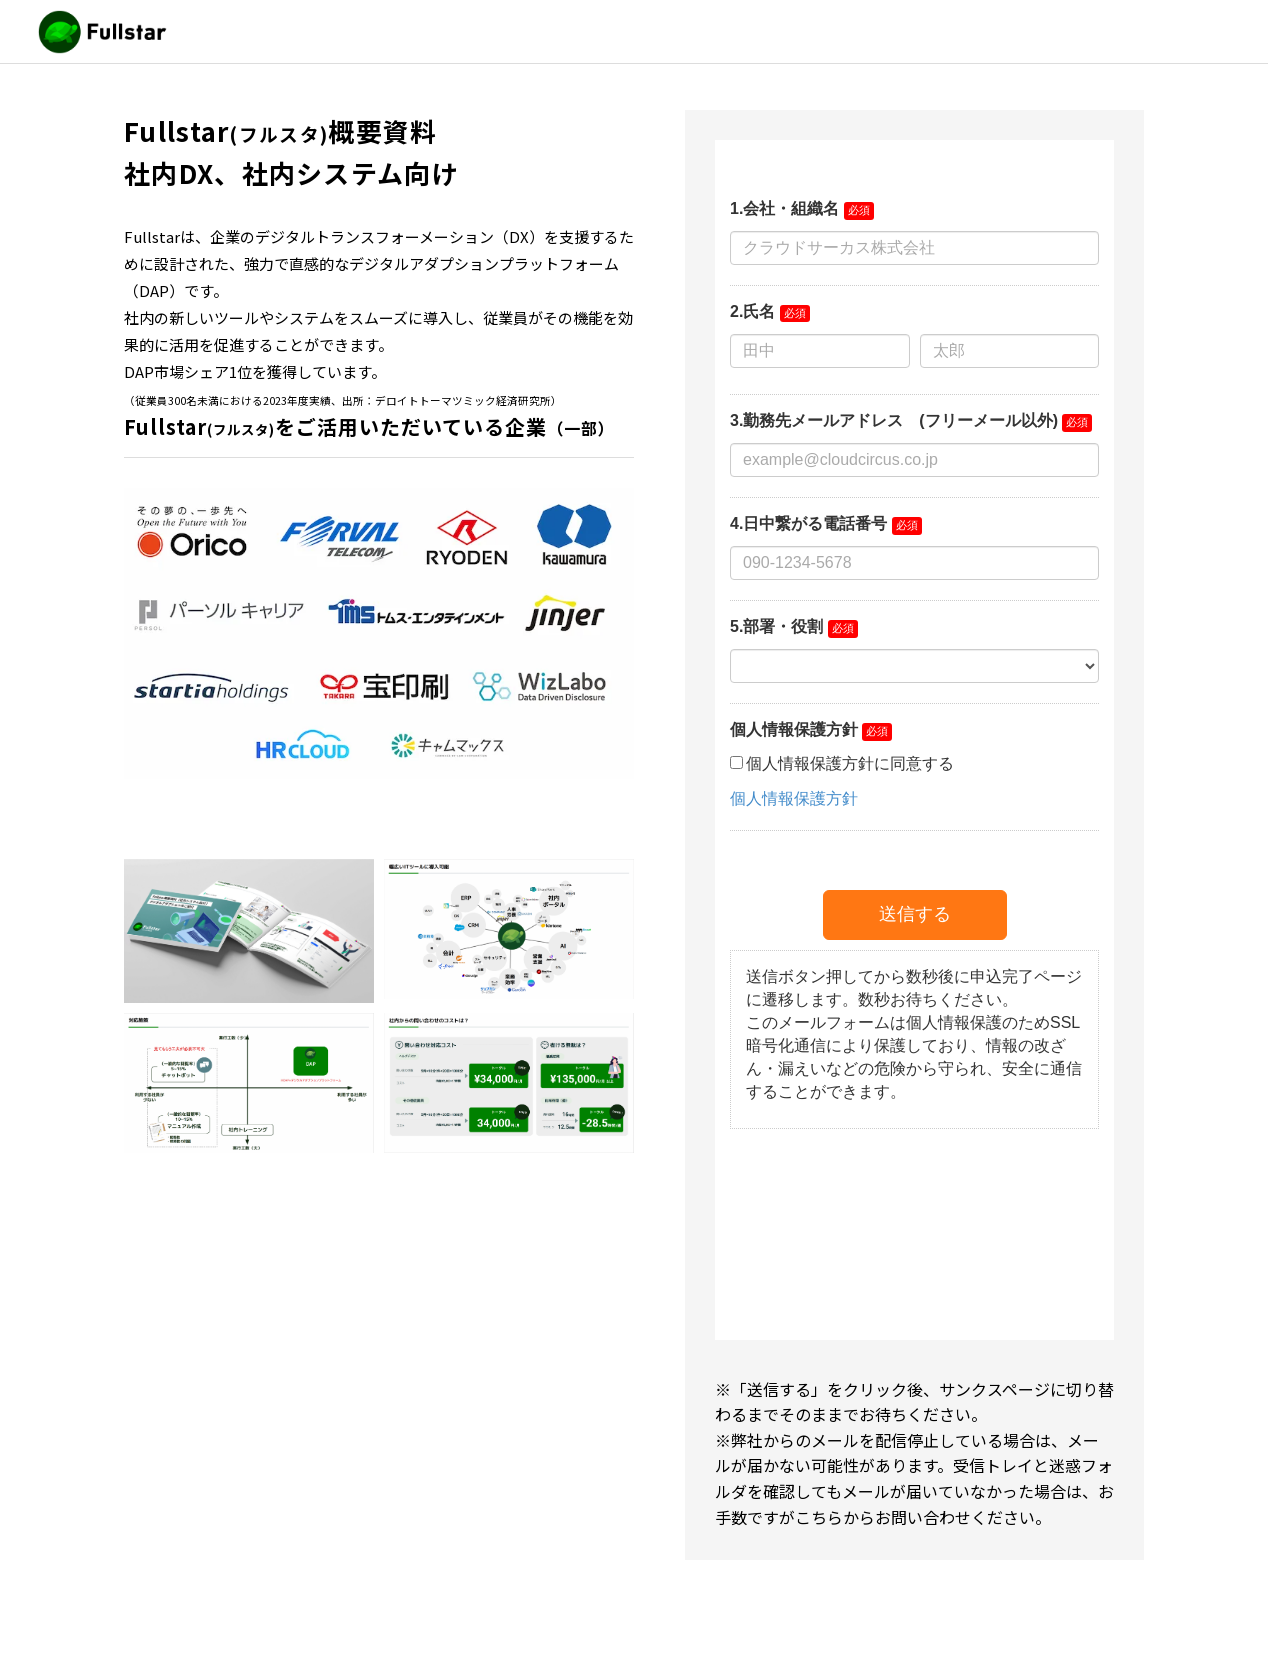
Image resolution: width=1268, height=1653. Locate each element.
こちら (819, 1517)
